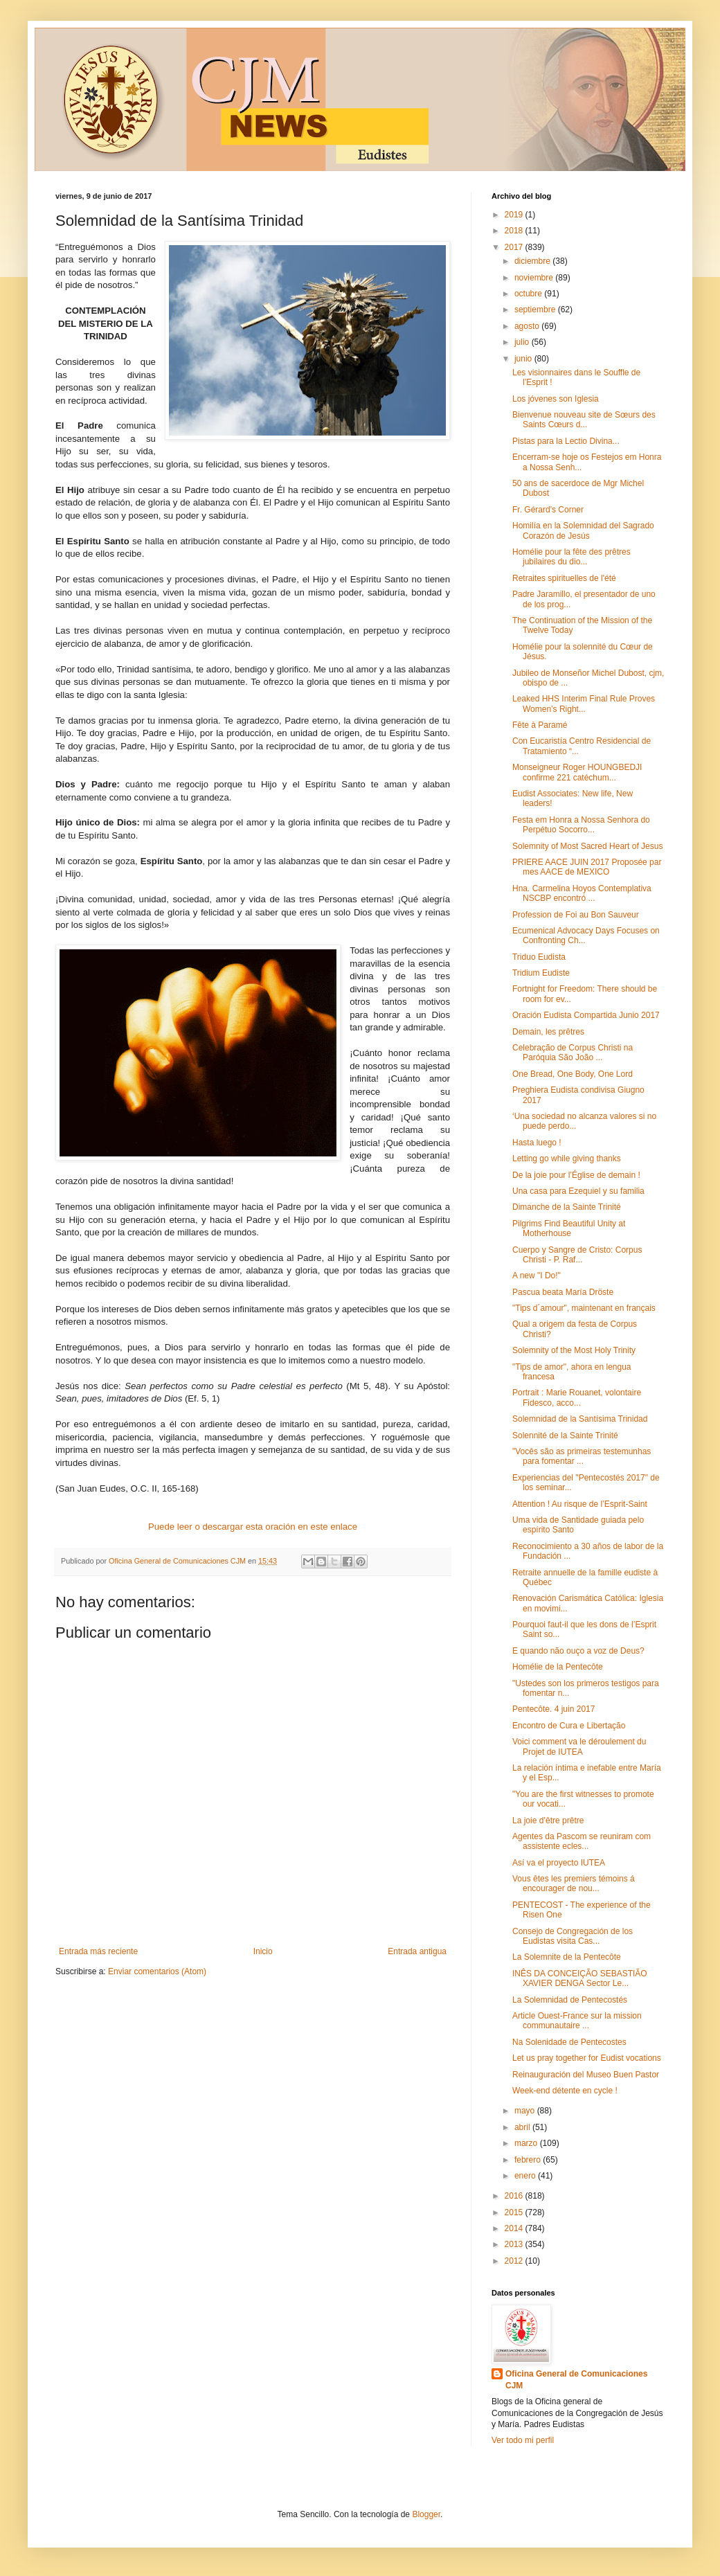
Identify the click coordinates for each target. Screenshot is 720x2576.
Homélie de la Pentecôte (557, 1667)
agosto (527, 326)
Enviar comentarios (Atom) (157, 1971)
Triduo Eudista (539, 957)
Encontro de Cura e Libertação (568, 1725)
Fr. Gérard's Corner (548, 510)
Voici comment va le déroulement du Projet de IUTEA (579, 1746)
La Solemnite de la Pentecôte (566, 1957)
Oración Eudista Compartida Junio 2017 (586, 1015)
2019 (515, 215)
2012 (515, 2261)
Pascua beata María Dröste (562, 1292)
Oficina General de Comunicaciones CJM (576, 2379)
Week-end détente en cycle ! (565, 2090)
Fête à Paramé (539, 725)
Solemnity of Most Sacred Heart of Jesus (587, 846)
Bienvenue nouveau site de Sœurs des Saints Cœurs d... (584, 419)
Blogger (426, 2514)
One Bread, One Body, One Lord (572, 1074)
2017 (515, 247)
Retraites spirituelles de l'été (564, 578)
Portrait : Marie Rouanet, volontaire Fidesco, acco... (576, 1397)
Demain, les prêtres (548, 1032)
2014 (515, 2228)
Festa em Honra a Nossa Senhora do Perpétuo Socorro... (581, 824)
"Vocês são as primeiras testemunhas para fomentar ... (581, 1456)
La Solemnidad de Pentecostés (569, 2000)
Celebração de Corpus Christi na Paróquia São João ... (572, 1052)
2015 (515, 2212)
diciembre (533, 261)
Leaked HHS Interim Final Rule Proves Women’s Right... (583, 703)
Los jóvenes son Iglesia (555, 399)
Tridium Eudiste (541, 973)
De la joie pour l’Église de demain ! (576, 1175)
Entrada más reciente (98, 1951)
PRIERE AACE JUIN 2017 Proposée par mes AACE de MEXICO (586, 867)
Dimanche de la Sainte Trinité (566, 1207)
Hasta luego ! (536, 1142)
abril (523, 2127)
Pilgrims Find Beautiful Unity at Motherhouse (568, 1228)
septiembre (536, 309)
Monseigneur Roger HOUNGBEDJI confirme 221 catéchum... (577, 772)
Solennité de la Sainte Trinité (565, 1435)
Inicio (263, 1951)
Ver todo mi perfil (523, 2440)
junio (524, 359)
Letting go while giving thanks (566, 1158)
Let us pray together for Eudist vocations (586, 2058)
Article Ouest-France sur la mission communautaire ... (577, 2020)
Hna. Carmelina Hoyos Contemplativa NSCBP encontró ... (581, 893)
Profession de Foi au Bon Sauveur (575, 915)
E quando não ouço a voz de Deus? (578, 1651)
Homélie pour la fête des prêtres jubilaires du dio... (571, 556)
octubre (529, 293)
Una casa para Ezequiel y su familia (578, 1191)
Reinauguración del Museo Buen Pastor (585, 2074)
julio (523, 342)
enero (526, 2176)
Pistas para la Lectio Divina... (566, 441)
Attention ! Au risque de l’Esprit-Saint (579, 1504)
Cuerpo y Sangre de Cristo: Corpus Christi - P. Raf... (577, 1254)
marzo (527, 2143)
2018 (515, 230)
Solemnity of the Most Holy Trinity (574, 1350)
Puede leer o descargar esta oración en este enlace (252, 1526)
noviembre (534, 278)
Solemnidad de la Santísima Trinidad (579, 1419)
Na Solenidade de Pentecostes (569, 2042)
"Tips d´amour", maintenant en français (584, 1308)
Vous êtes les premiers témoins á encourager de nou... (573, 1883)
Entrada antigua (417, 1951)
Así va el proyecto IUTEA (558, 1863)
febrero (528, 2160)
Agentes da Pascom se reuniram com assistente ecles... (581, 1841)
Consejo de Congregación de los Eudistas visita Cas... (572, 1936)
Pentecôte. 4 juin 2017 (553, 1709)
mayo (525, 2111)
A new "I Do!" (536, 1275)
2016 (515, 2196)
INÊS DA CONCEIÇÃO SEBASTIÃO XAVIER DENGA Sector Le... (579, 1978)
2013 (515, 2244)
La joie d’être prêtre (548, 1820)
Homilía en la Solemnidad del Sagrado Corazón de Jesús (583, 530)
